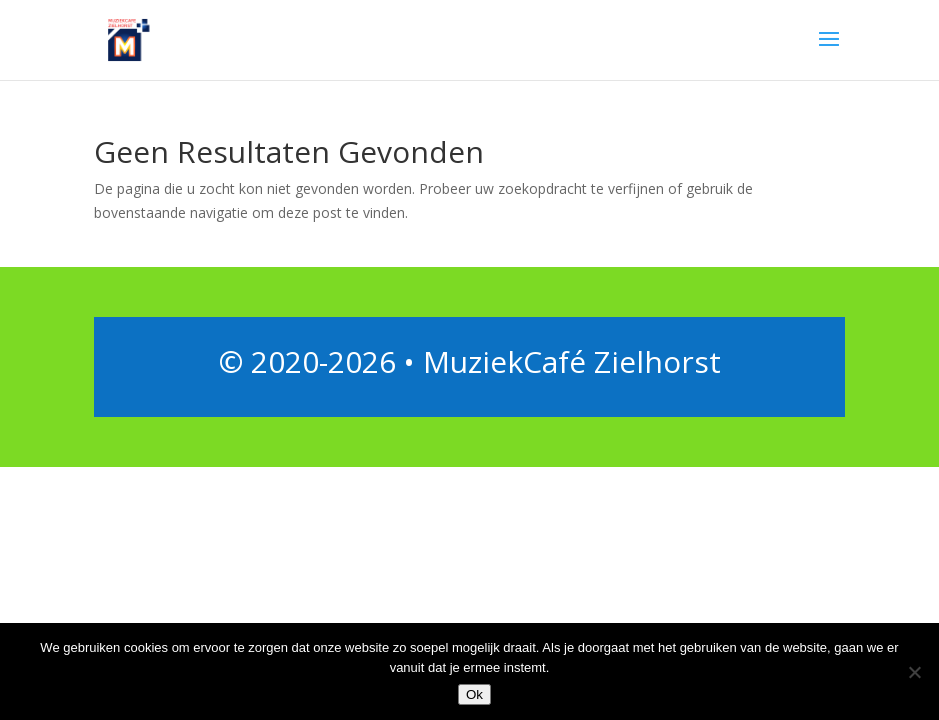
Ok (474, 694)
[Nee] (914, 672)
